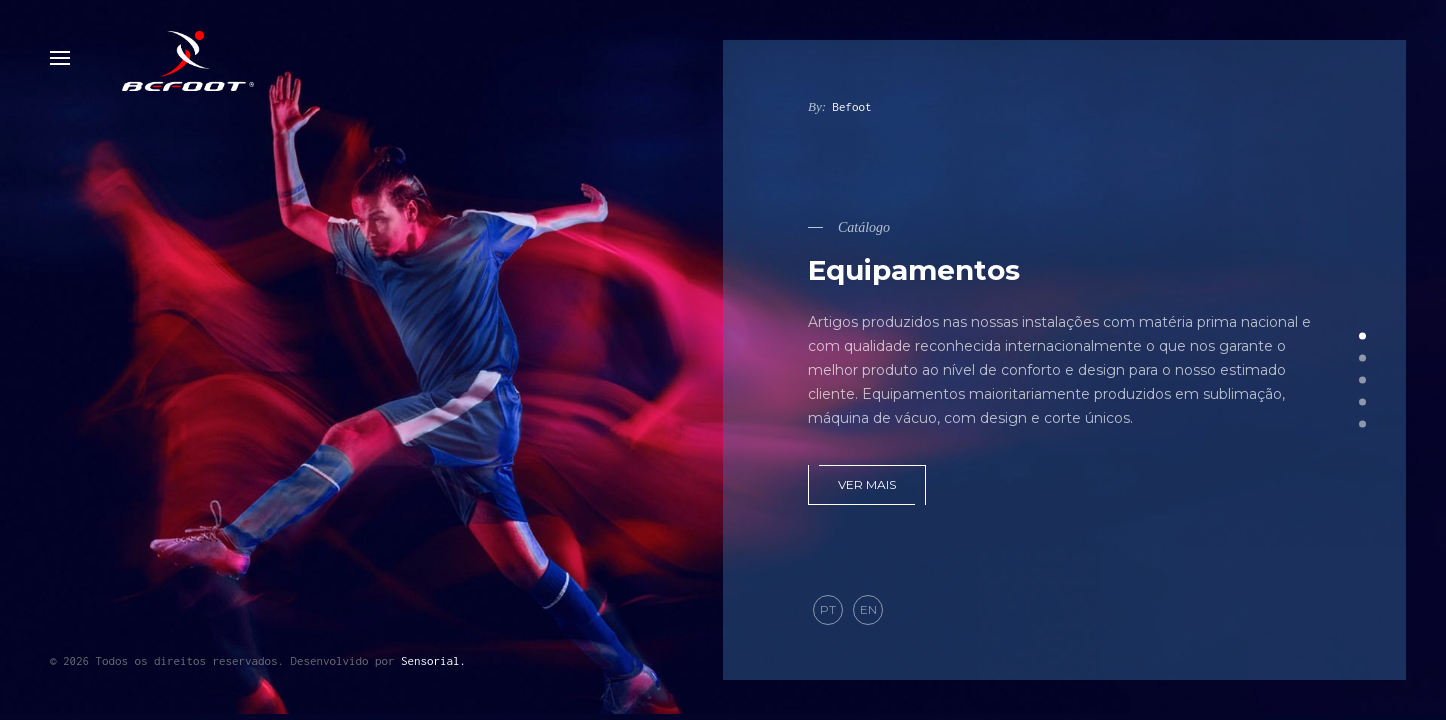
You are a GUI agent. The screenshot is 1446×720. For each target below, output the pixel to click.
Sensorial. (433, 660)
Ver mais (867, 484)
